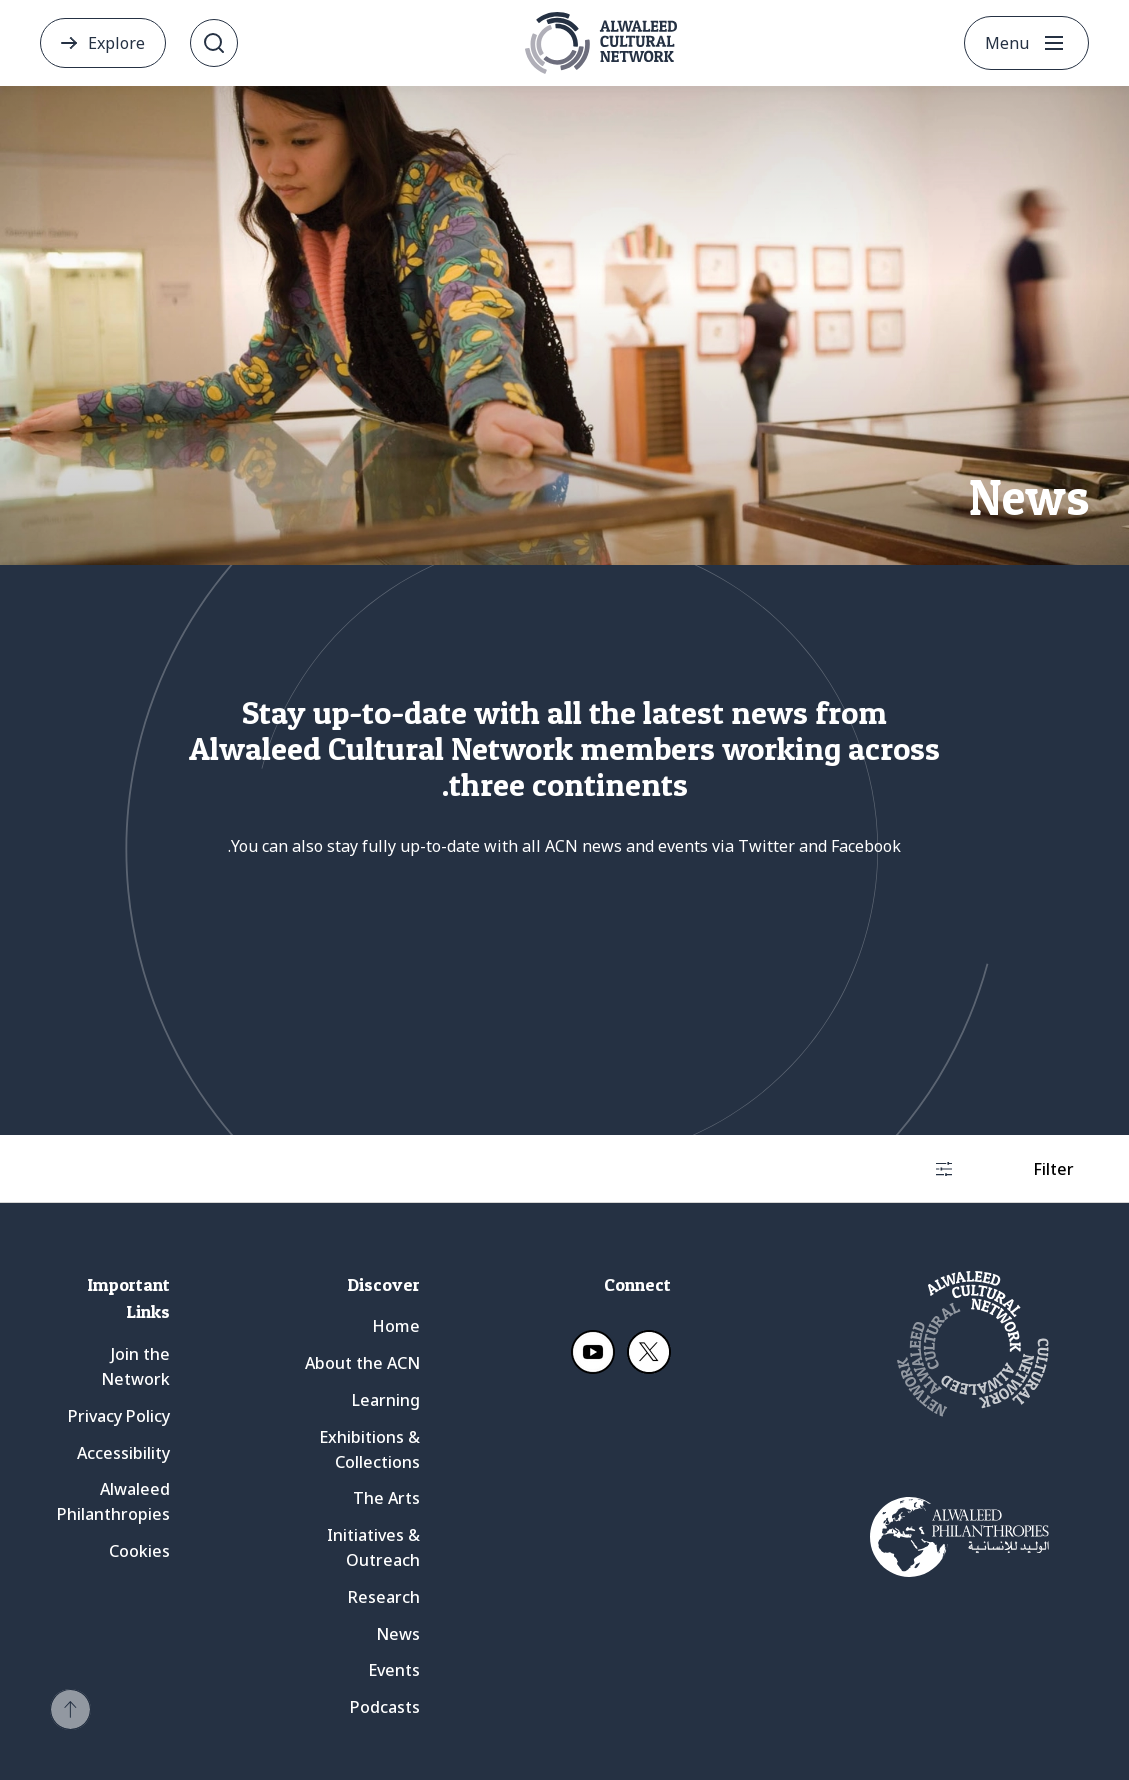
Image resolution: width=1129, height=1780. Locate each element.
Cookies (139, 1551)
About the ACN (362, 1363)
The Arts (386, 1498)
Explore (116, 43)
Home (396, 1326)
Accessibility (123, 1453)
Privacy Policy (119, 1416)
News (398, 1634)
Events (394, 1670)
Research (384, 1597)
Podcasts (385, 1707)
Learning (386, 1400)
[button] (70, 1709)
